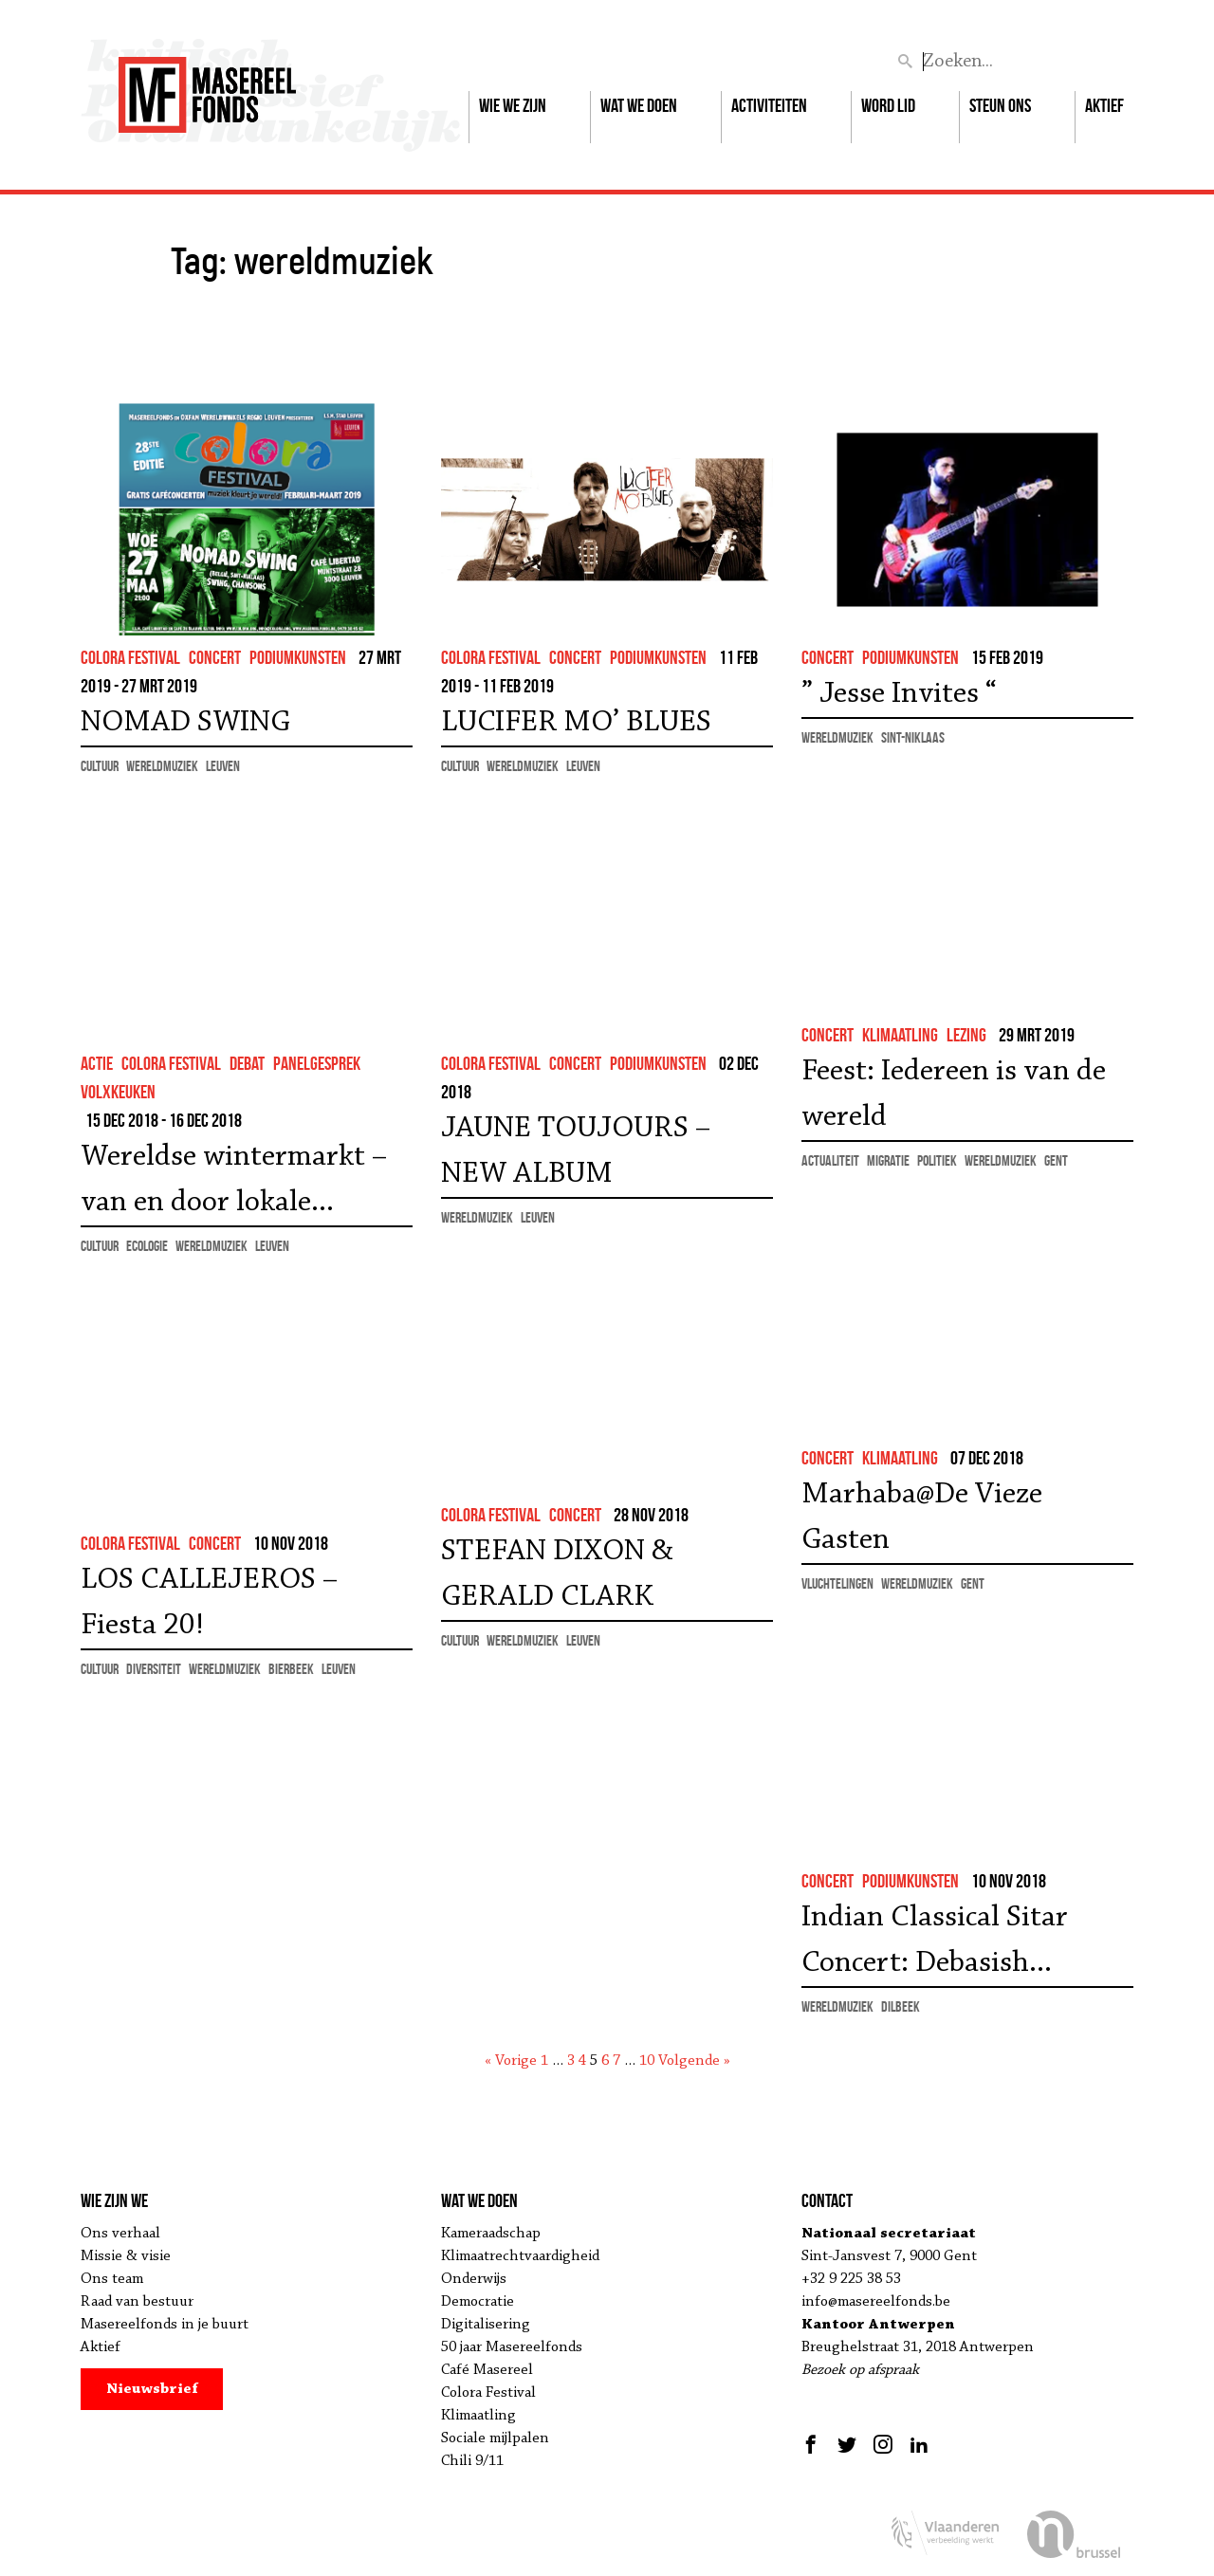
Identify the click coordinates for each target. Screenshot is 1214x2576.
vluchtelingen (837, 1583)
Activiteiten (769, 105)
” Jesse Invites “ (898, 694)
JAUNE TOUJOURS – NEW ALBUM (575, 1151)
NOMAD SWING (185, 723)
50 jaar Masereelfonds (511, 2347)
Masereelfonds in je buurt (164, 2324)
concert (215, 657)
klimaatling (900, 1034)
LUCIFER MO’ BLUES (576, 723)
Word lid (888, 105)
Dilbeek (900, 2006)
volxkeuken (118, 1091)
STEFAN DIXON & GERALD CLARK (557, 1574)
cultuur (100, 766)
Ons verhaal (120, 2233)
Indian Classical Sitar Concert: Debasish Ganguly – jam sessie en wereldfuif (949, 1944)
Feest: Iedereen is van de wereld (953, 1094)
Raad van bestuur (137, 2301)
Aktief (1104, 105)
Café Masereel (487, 2370)
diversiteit (153, 1669)
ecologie (147, 1246)
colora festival (130, 657)
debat (247, 1063)
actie (97, 1063)
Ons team (112, 2279)
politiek (937, 1160)
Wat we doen (638, 105)
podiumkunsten (297, 657)
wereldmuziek (162, 766)
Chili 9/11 (472, 2461)
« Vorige (511, 2061)
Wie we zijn (512, 105)
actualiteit (830, 1160)
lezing (966, 1034)
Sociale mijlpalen (495, 2438)
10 (646, 2061)
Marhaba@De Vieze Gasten (921, 1517)
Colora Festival (488, 2393)
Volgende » (694, 2061)
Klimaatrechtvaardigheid (520, 2256)
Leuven (223, 766)
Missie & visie (126, 2256)
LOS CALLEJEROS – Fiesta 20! (209, 1603)
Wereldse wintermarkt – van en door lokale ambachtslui (234, 1183)
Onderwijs (473, 2279)
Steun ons (1000, 105)
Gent (1056, 1160)
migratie (888, 1160)
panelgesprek (316, 1063)
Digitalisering (485, 2324)
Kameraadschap (491, 2233)
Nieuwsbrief (152, 2389)
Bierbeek (291, 1669)
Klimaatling (478, 2415)
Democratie (477, 2301)
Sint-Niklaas (913, 737)
